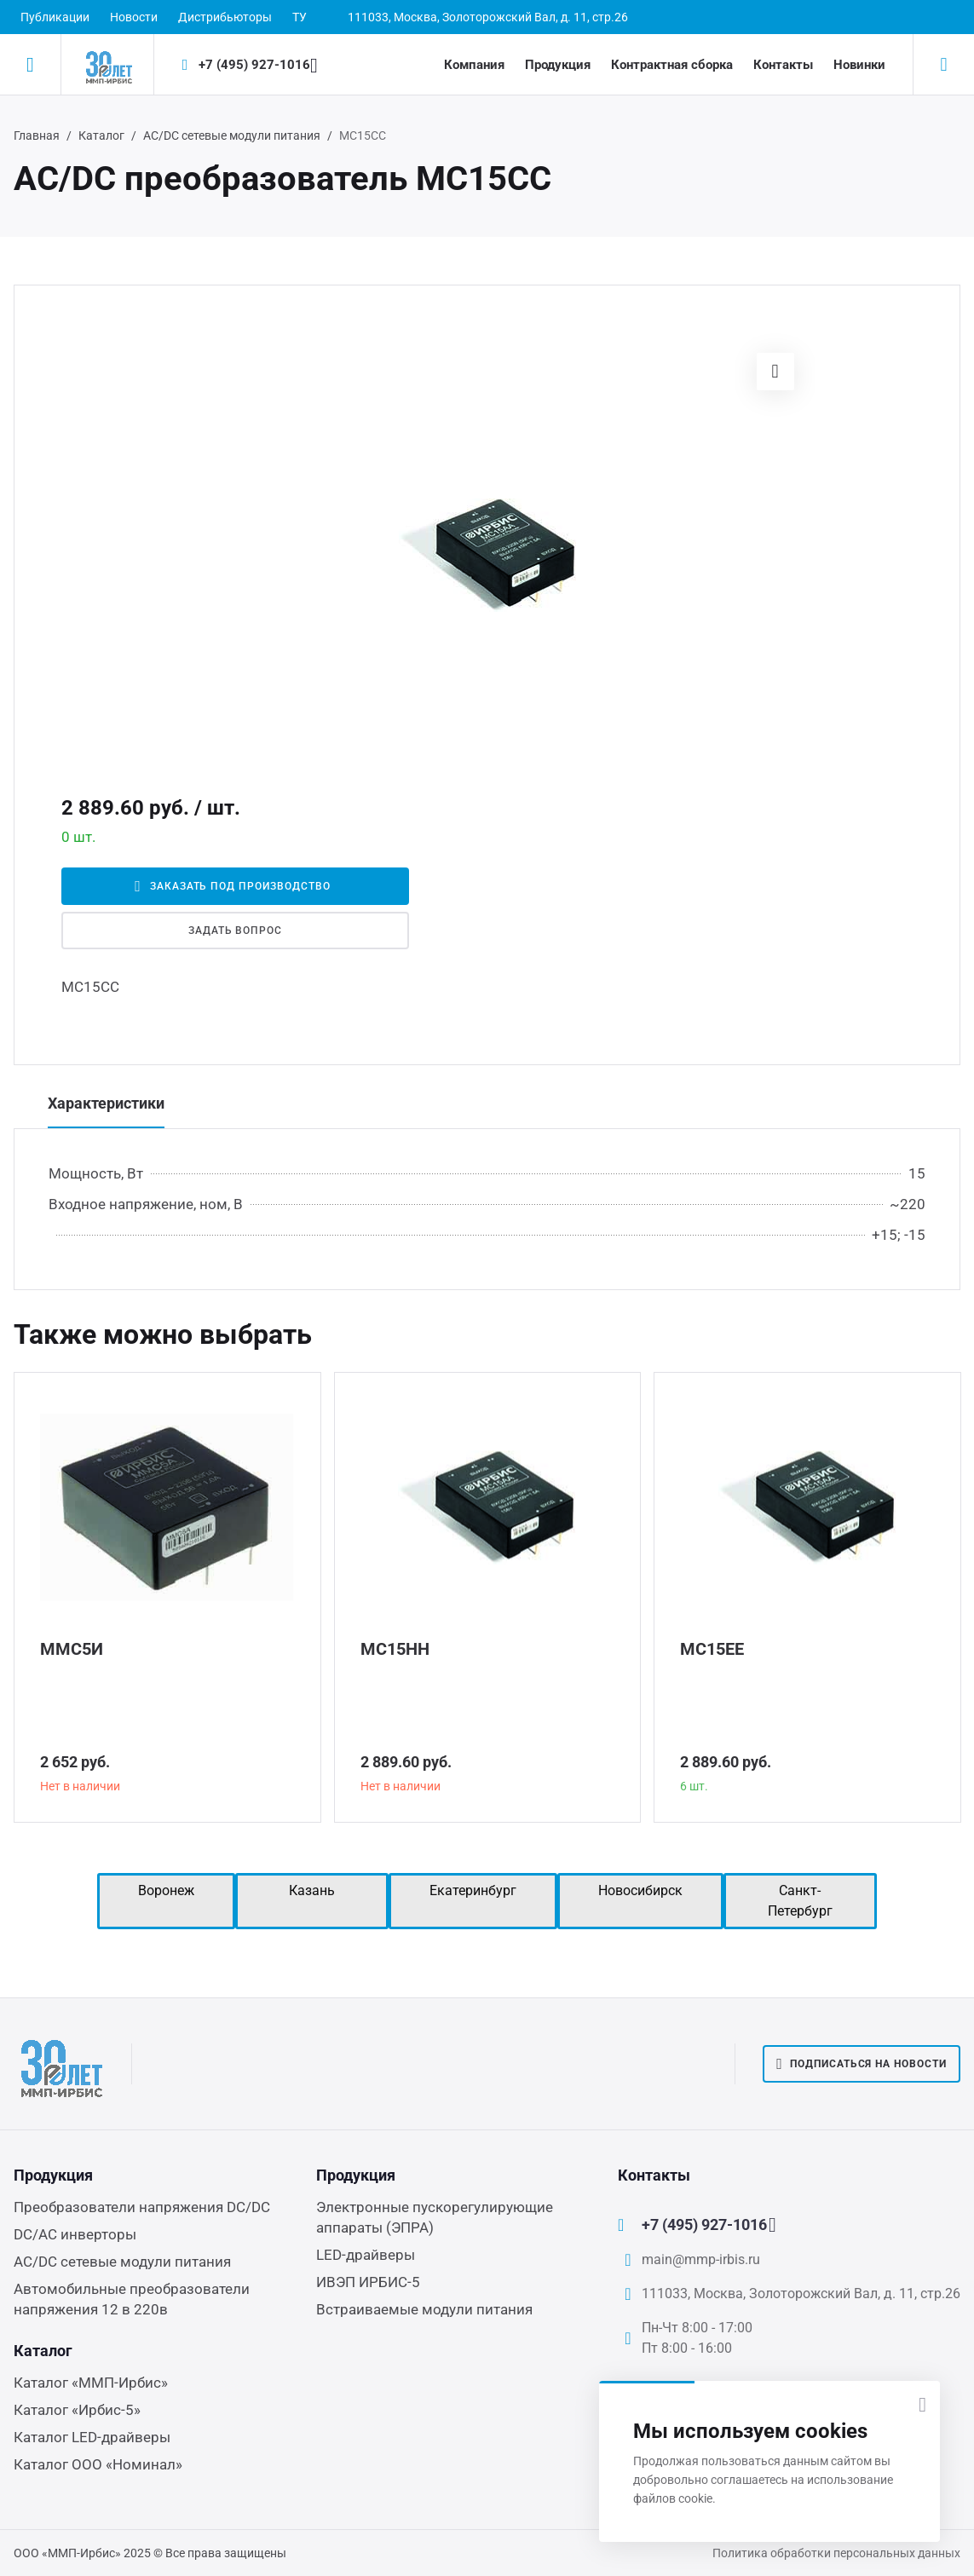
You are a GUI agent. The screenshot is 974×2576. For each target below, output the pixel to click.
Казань (312, 1890)
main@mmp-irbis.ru (701, 2259)
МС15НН (394, 1649)
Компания (474, 64)
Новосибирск (640, 1890)
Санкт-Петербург (800, 1900)
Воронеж (166, 1890)
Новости (134, 17)
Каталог (101, 135)
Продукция (558, 64)
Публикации (54, 17)
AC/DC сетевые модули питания (231, 135)
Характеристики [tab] (106, 1103)
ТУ (299, 17)
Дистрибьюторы (225, 17)
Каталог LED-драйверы (92, 2437)
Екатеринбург (472, 1890)
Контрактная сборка (672, 64)
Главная (37, 135)
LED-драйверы (365, 2254)
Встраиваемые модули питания (424, 2309)
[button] (775, 371)
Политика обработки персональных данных (836, 2553)
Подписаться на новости (861, 2063)
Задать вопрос (235, 930)
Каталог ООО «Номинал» (98, 2464)
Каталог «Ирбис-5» (77, 2409)
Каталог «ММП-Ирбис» (91, 2382)
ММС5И (71, 1649)
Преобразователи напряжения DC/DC (142, 2207)
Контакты (783, 64)
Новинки (859, 64)
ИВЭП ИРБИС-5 (368, 2282)
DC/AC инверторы (75, 2234)
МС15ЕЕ (712, 1649)
